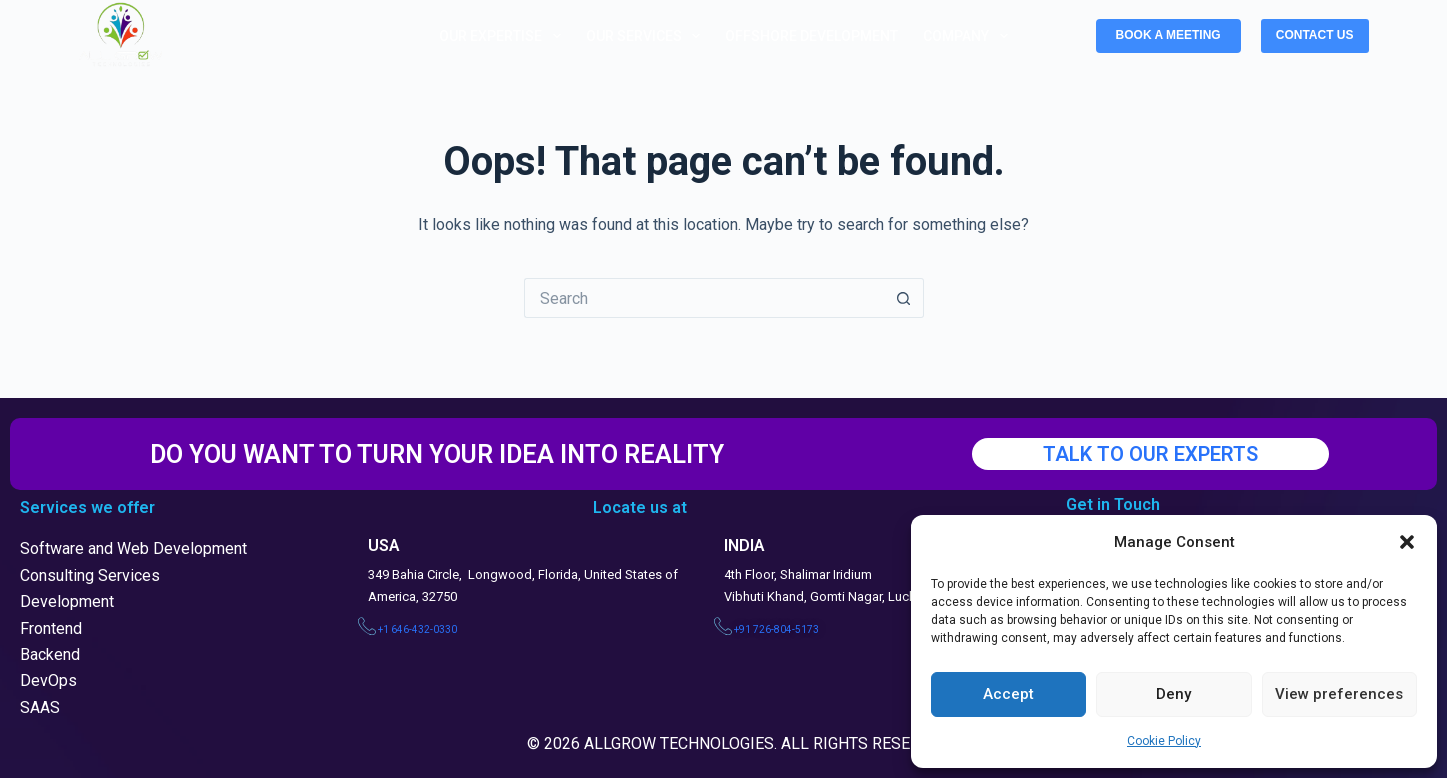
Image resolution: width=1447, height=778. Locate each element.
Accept (1008, 694)
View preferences (1339, 694)
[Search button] (904, 298)
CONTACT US (1315, 35)
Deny (1173, 694)
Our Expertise (504, 36)
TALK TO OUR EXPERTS (1150, 454)
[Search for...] (704, 298)
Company (969, 36)
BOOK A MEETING (1168, 35)
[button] (1407, 542)
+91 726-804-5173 (776, 629)
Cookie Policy (1164, 741)
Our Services (647, 36)
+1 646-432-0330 (417, 629)
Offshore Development (811, 36)
